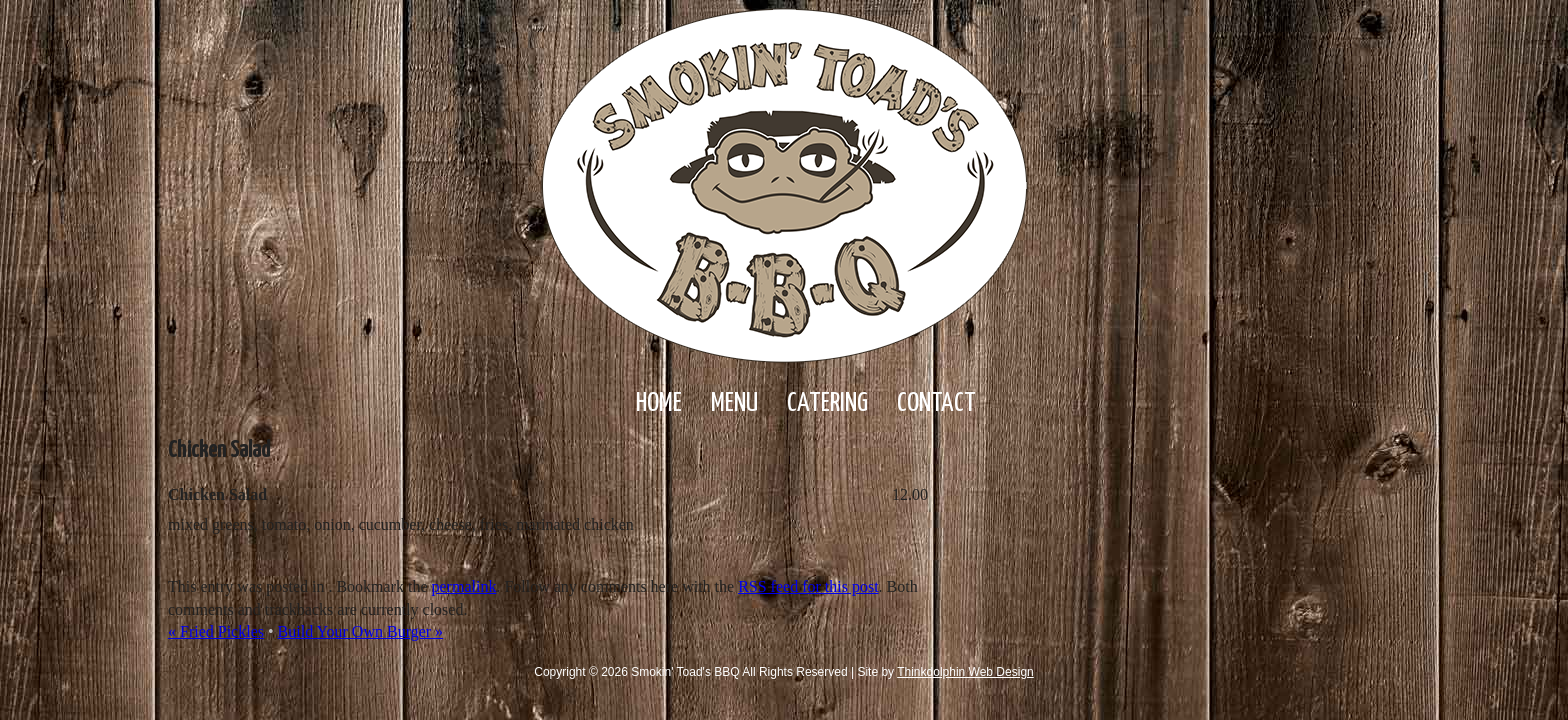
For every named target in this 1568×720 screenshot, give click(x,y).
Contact (936, 403)
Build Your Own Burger (361, 631)
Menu (734, 403)
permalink (464, 586)
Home (659, 403)
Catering (827, 403)
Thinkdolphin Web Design (965, 672)
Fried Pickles (216, 631)
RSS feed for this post (808, 586)
